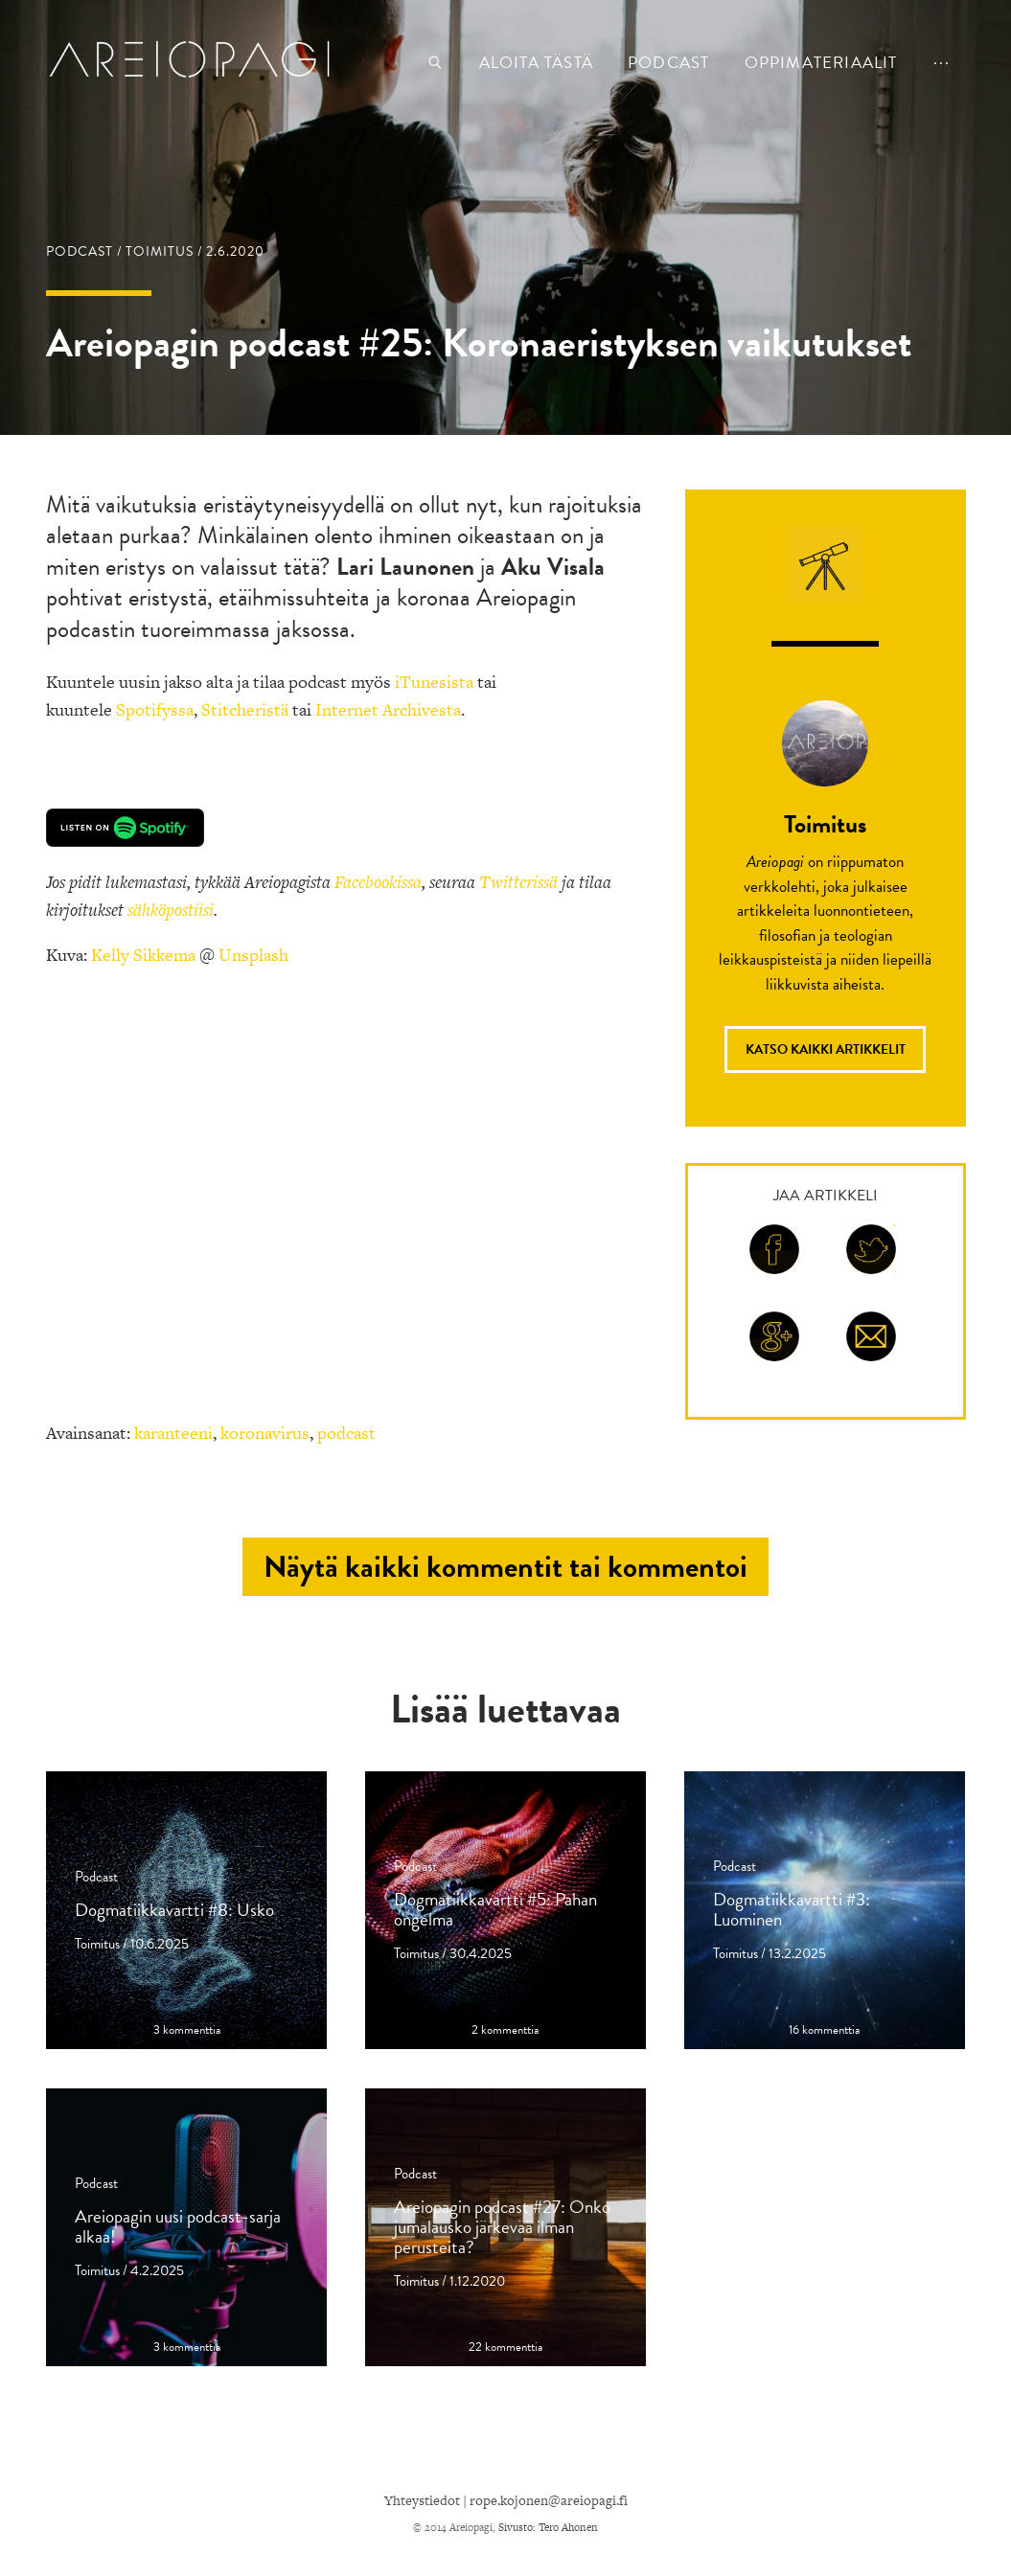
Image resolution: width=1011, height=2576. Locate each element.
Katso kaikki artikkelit (826, 1049)
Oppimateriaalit (821, 63)
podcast (668, 63)
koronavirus (265, 1433)
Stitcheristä (244, 709)
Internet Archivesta (388, 709)
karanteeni (173, 1433)
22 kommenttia (505, 2347)
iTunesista (434, 682)
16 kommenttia (824, 2030)
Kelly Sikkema (143, 955)
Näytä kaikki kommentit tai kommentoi (505, 1566)
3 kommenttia (186, 2030)
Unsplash (253, 955)
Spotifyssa (155, 709)
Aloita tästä (536, 63)
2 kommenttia (505, 2030)
